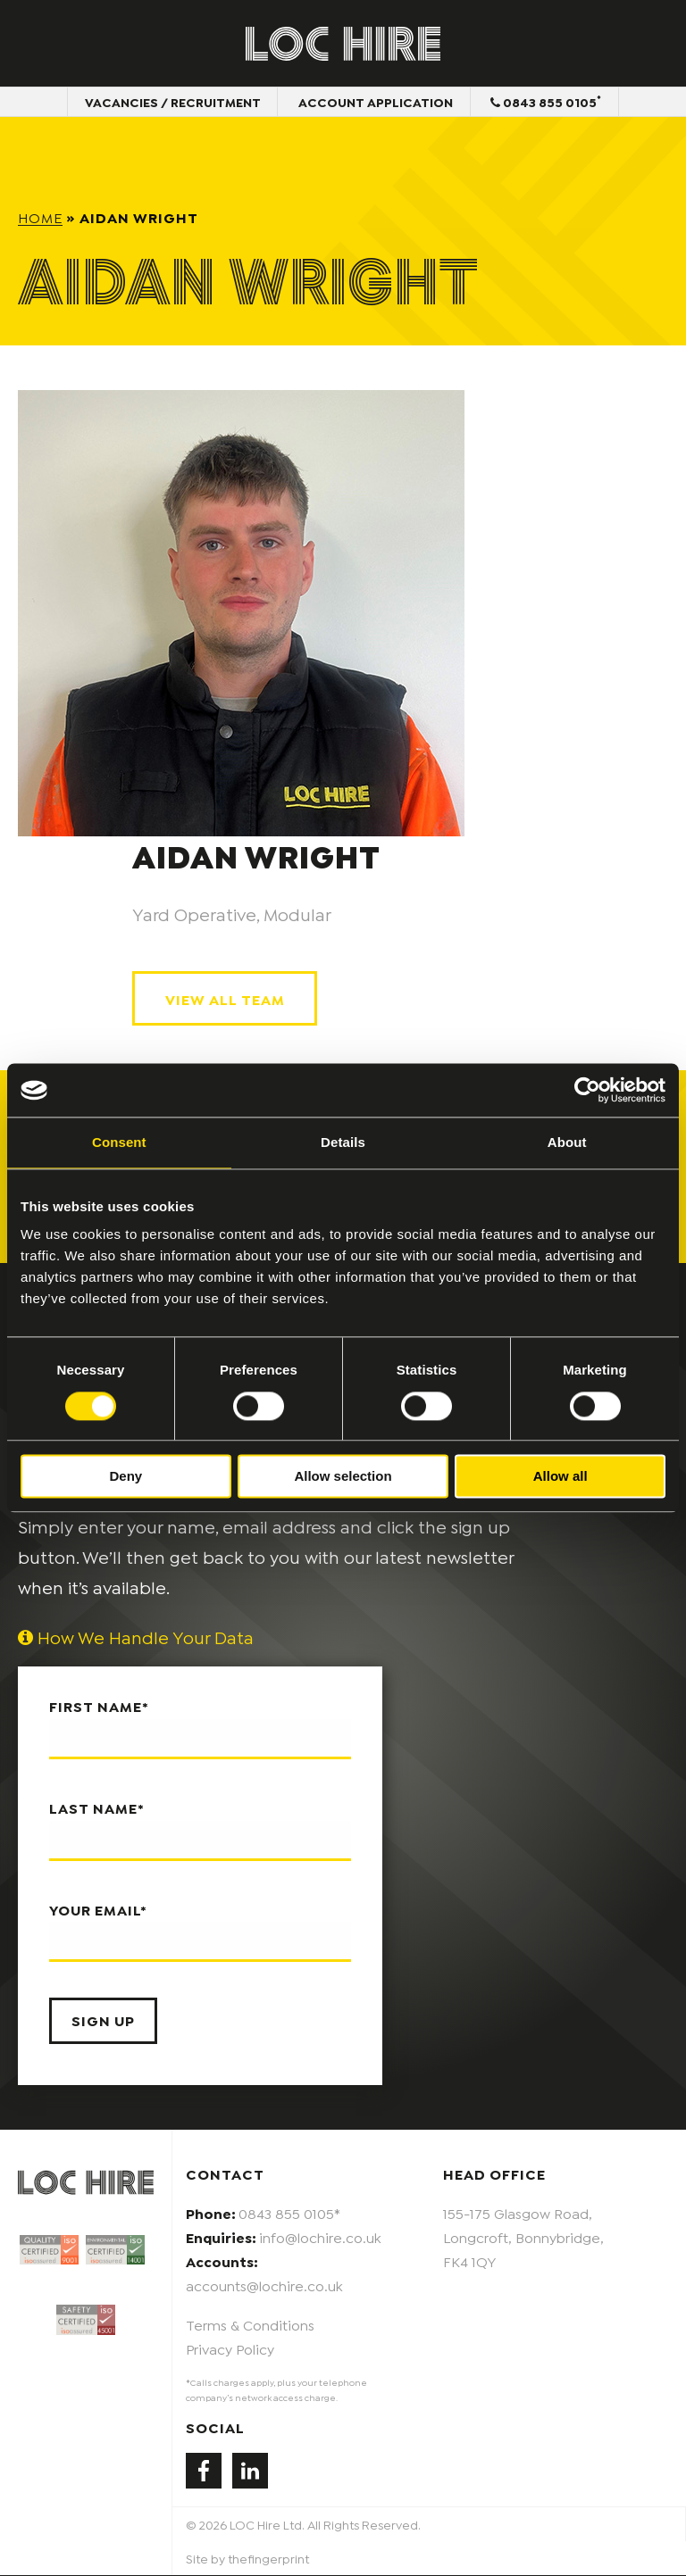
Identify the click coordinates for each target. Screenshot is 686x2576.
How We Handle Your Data (136, 1638)
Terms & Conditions (250, 2324)
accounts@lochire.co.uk (264, 2286)
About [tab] (567, 1142)
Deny (125, 1476)
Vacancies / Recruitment (171, 102)
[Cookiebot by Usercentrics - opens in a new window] (587, 1089)
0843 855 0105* (289, 2213)
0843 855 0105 (547, 102)
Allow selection (342, 1476)
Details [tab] (343, 1142)
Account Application (375, 102)
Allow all (560, 1476)
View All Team (225, 999)
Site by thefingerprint (247, 2558)
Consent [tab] (119, 1142)
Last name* (200, 1830)
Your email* (200, 1932)
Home (40, 217)
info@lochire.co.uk (320, 2237)
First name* (200, 1729)
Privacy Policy (230, 2348)
